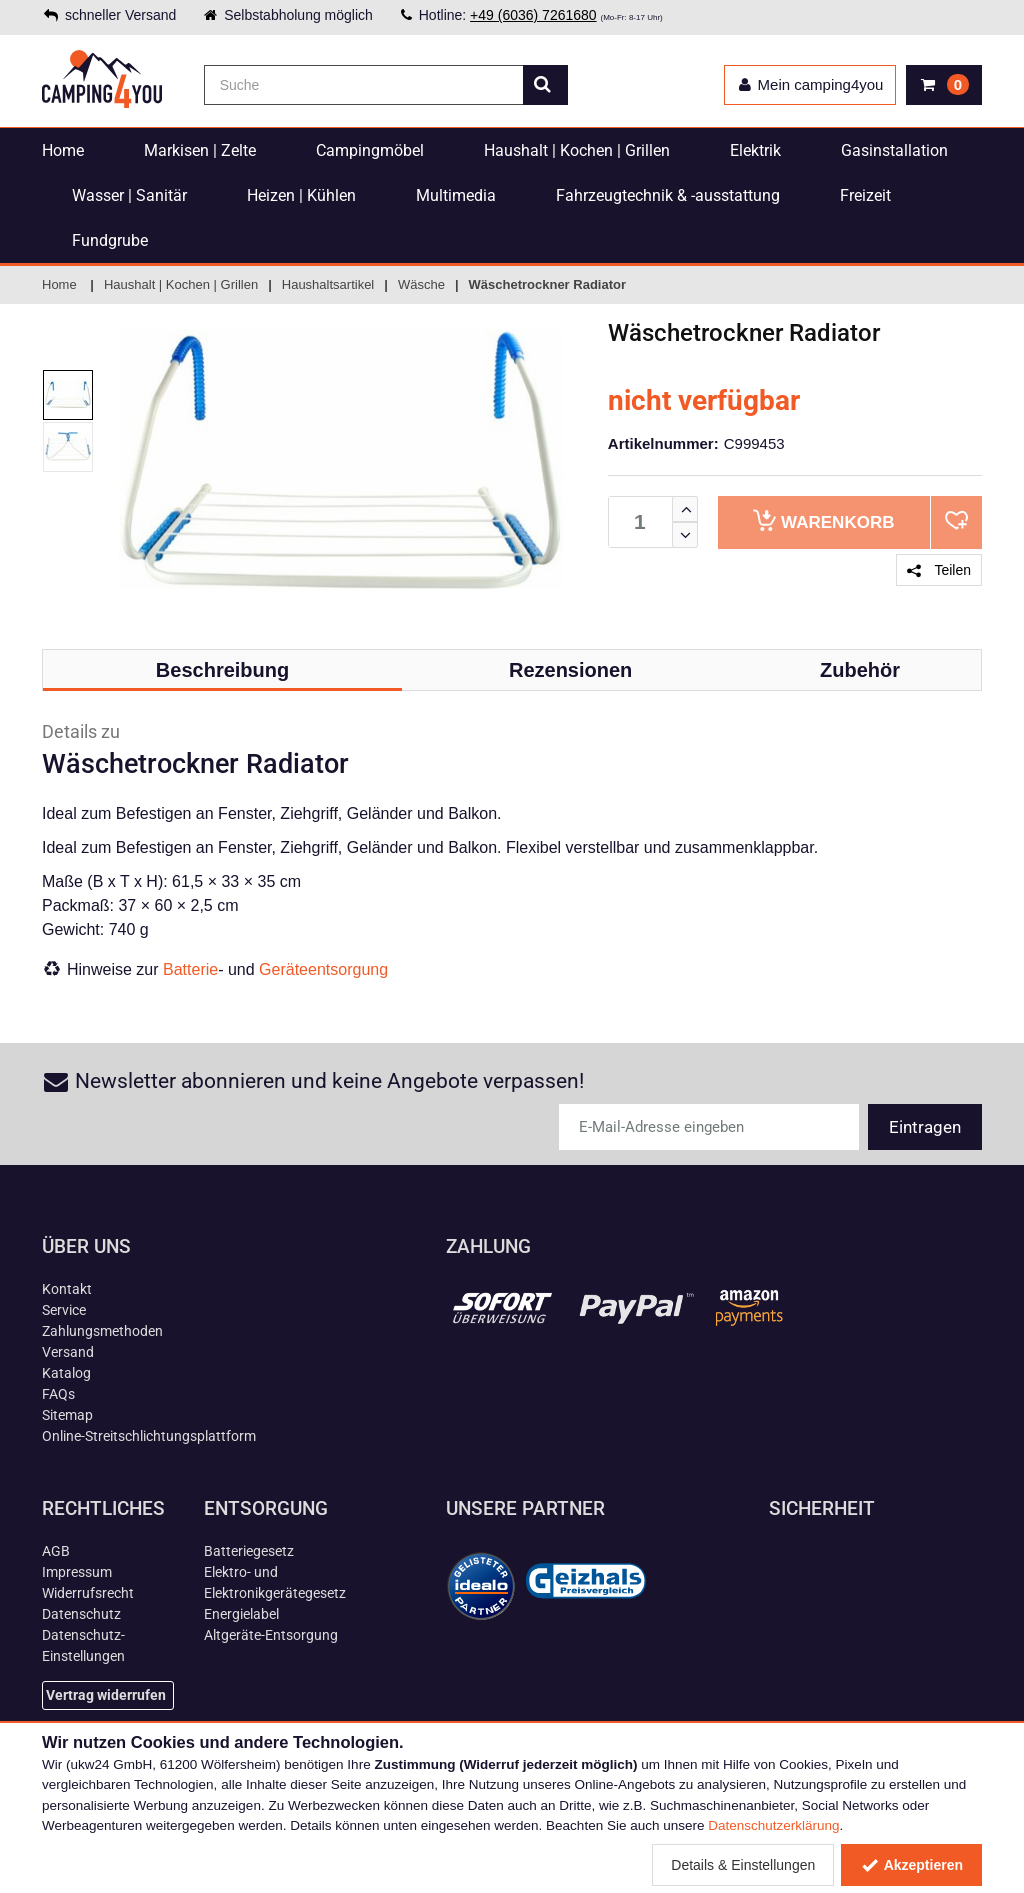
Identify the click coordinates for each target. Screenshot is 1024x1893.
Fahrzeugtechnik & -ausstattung (668, 195)
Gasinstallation (894, 150)
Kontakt (67, 1289)
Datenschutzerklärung (773, 1825)
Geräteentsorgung (323, 969)
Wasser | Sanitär (129, 195)
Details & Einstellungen (743, 1865)
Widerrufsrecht (88, 1593)
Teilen (939, 570)
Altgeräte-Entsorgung (271, 1635)
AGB (56, 1551)
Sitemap (67, 1415)
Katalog (66, 1373)
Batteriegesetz (249, 1551)
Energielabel (241, 1614)
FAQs (58, 1394)
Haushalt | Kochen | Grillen (577, 150)
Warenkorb (823, 520)
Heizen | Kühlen (301, 195)
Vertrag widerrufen (106, 1695)
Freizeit (865, 195)
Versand (68, 1352)
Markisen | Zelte (200, 150)
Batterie (190, 969)
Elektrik (755, 150)
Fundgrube (110, 240)
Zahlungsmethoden (102, 1331)
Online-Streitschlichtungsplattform (149, 1436)
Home (63, 150)
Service (64, 1310)
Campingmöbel (370, 150)
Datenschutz (81, 1614)
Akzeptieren (911, 1865)
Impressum (77, 1572)
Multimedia (456, 195)
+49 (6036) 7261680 (533, 15)
